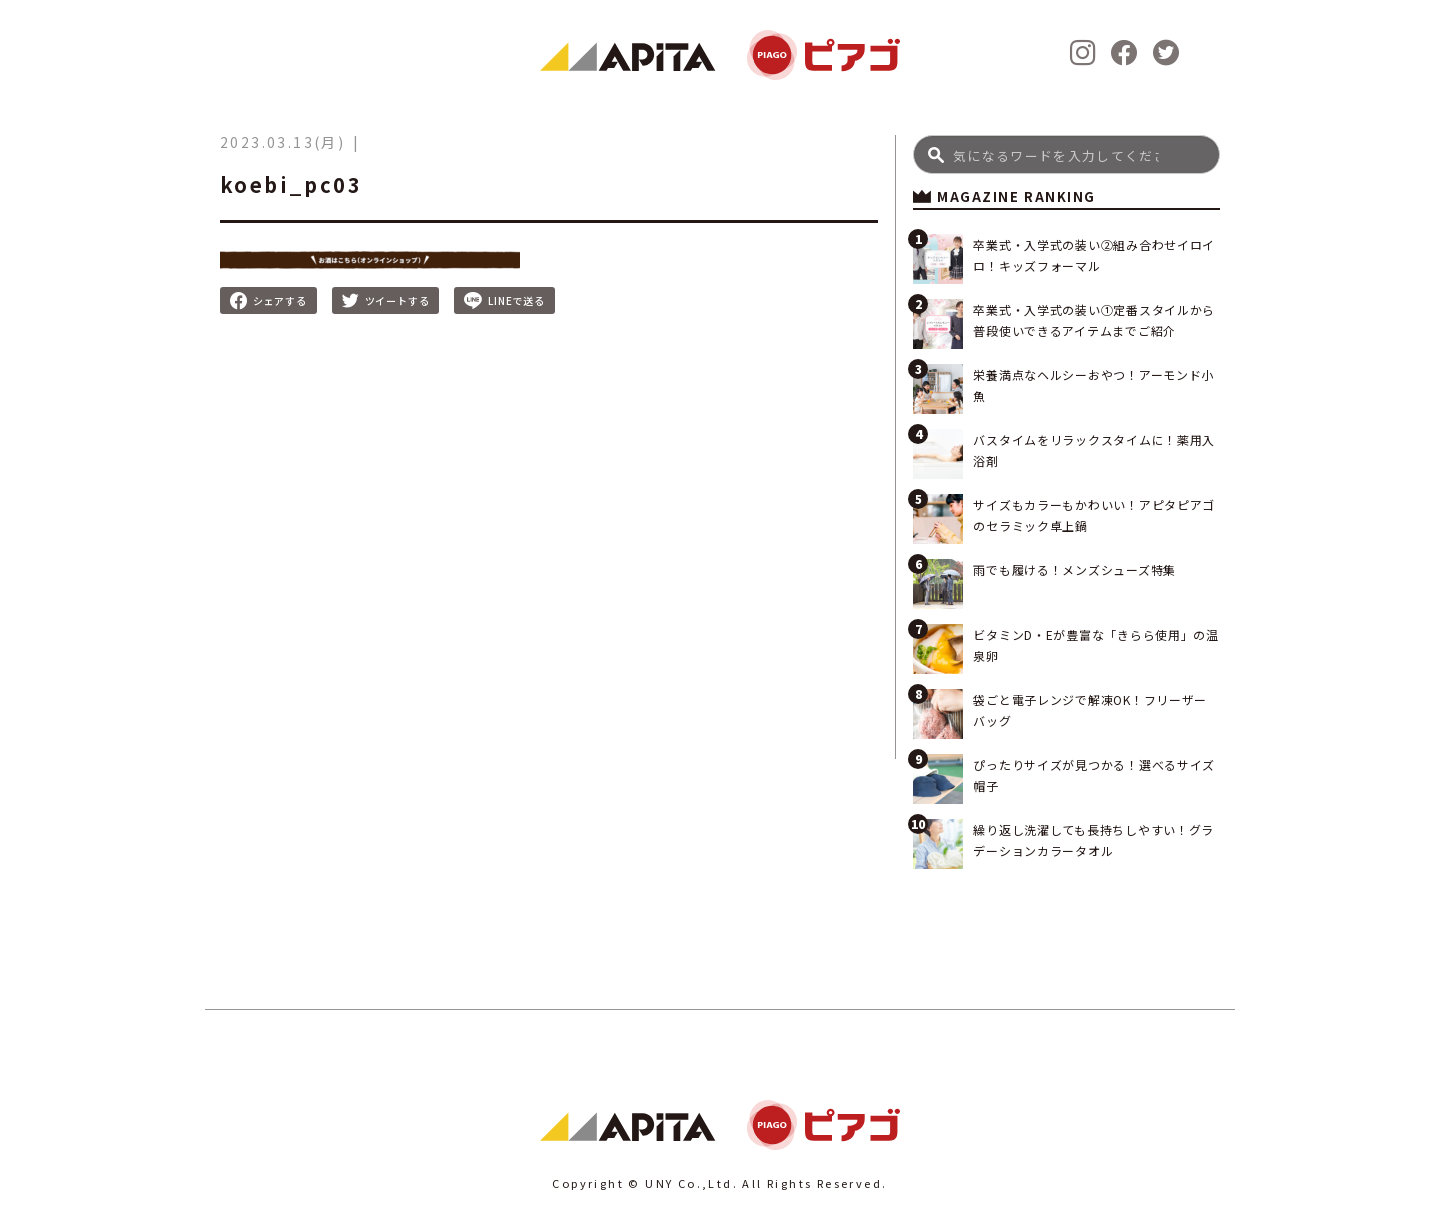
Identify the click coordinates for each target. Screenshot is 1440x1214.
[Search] (1066, 154)
